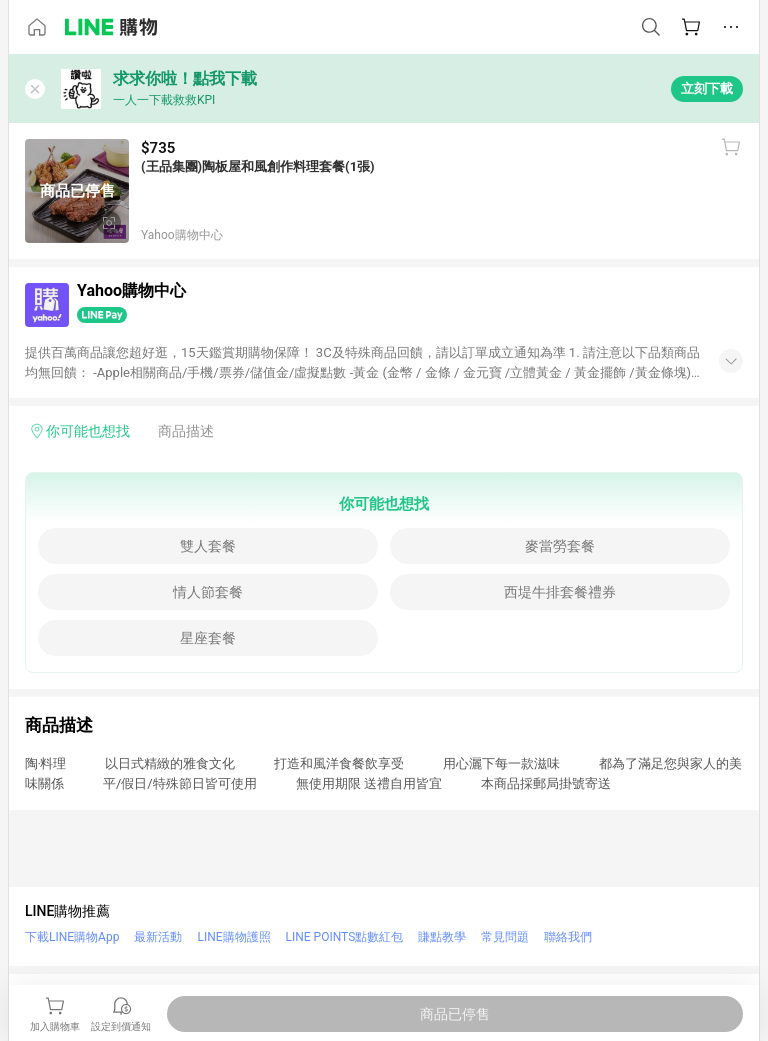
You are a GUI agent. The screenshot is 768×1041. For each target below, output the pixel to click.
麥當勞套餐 (560, 546)
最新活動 (158, 937)
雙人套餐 (208, 546)
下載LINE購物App (72, 937)
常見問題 (505, 937)
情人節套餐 (208, 592)
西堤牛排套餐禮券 (560, 592)
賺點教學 (442, 937)
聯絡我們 (568, 937)
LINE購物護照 (233, 937)
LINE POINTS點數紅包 (345, 937)
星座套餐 (208, 638)
